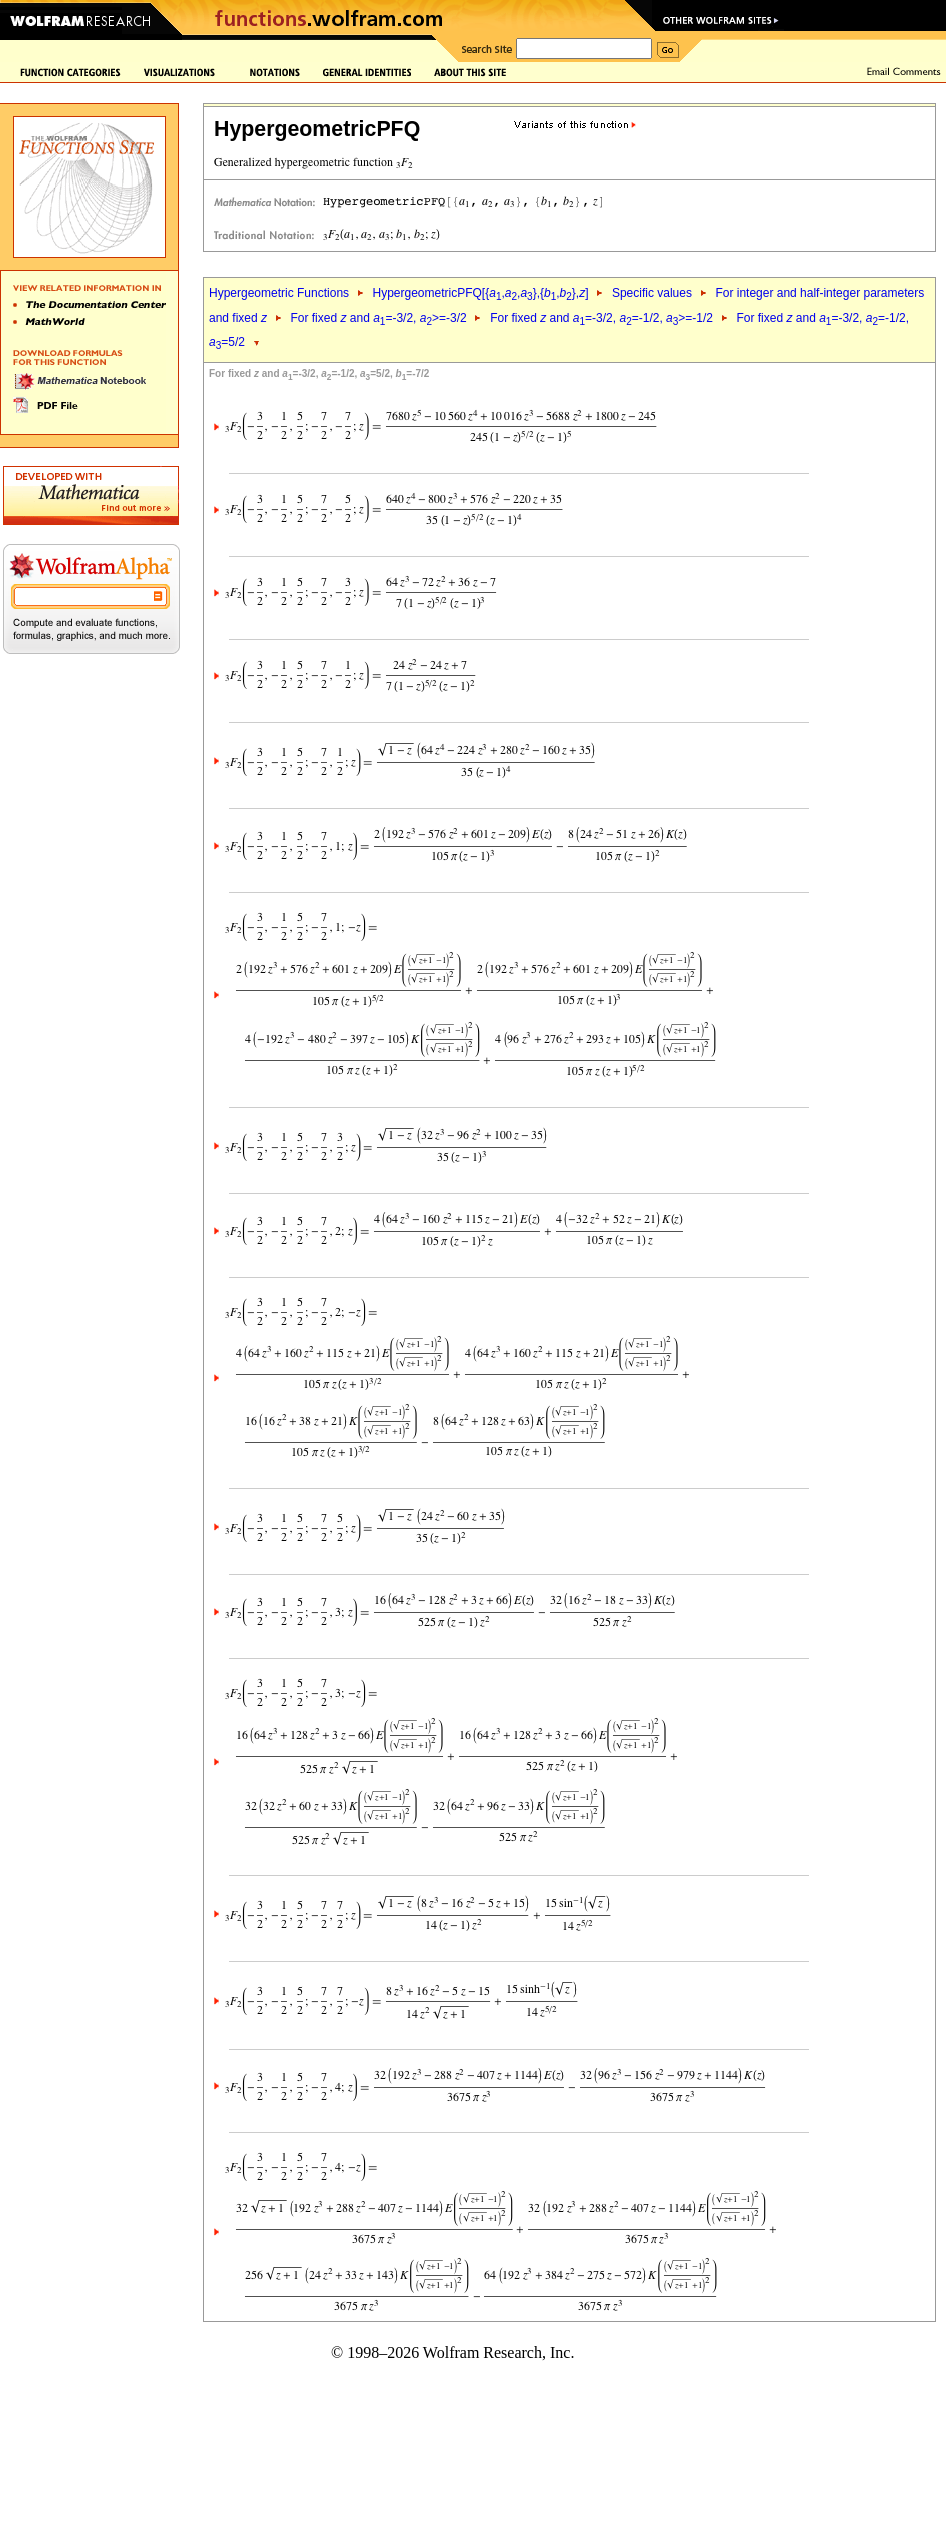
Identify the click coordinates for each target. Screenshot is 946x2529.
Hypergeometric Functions (279, 293)
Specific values (652, 293)
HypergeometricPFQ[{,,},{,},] (480, 293)
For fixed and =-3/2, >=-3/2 (378, 318)
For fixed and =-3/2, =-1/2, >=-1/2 (601, 318)
